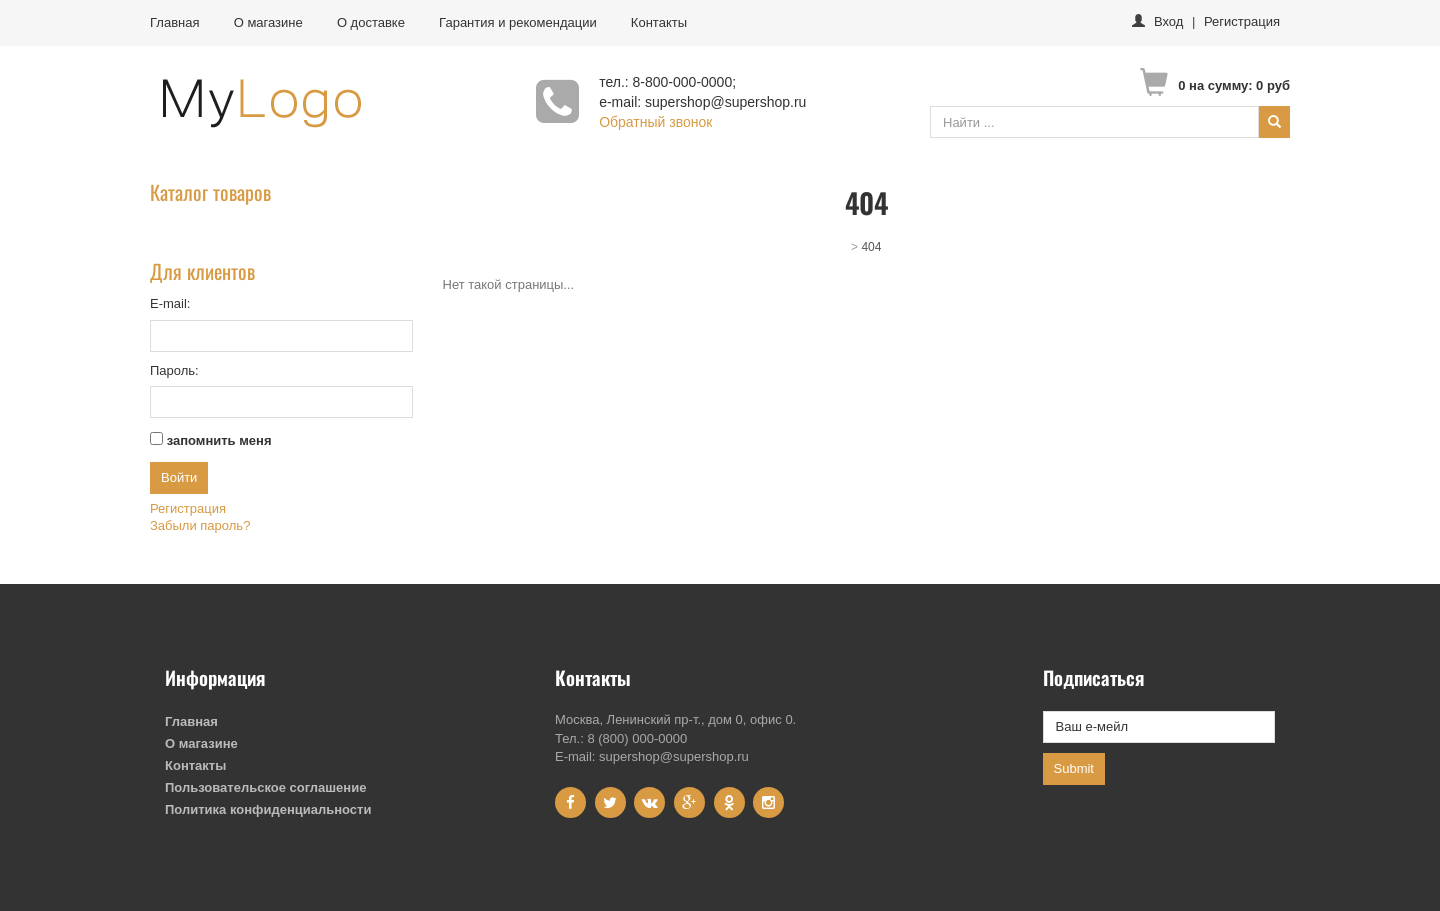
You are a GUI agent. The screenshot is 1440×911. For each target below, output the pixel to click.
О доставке (371, 22)
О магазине (268, 22)
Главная (174, 22)
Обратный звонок (655, 122)
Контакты (659, 22)
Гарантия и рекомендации (518, 22)
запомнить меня (219, 440)
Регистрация (1242, 21)
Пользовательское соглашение (265, 787)
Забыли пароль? (200, 525)
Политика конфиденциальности (268, 809)
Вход (1168, 21)
